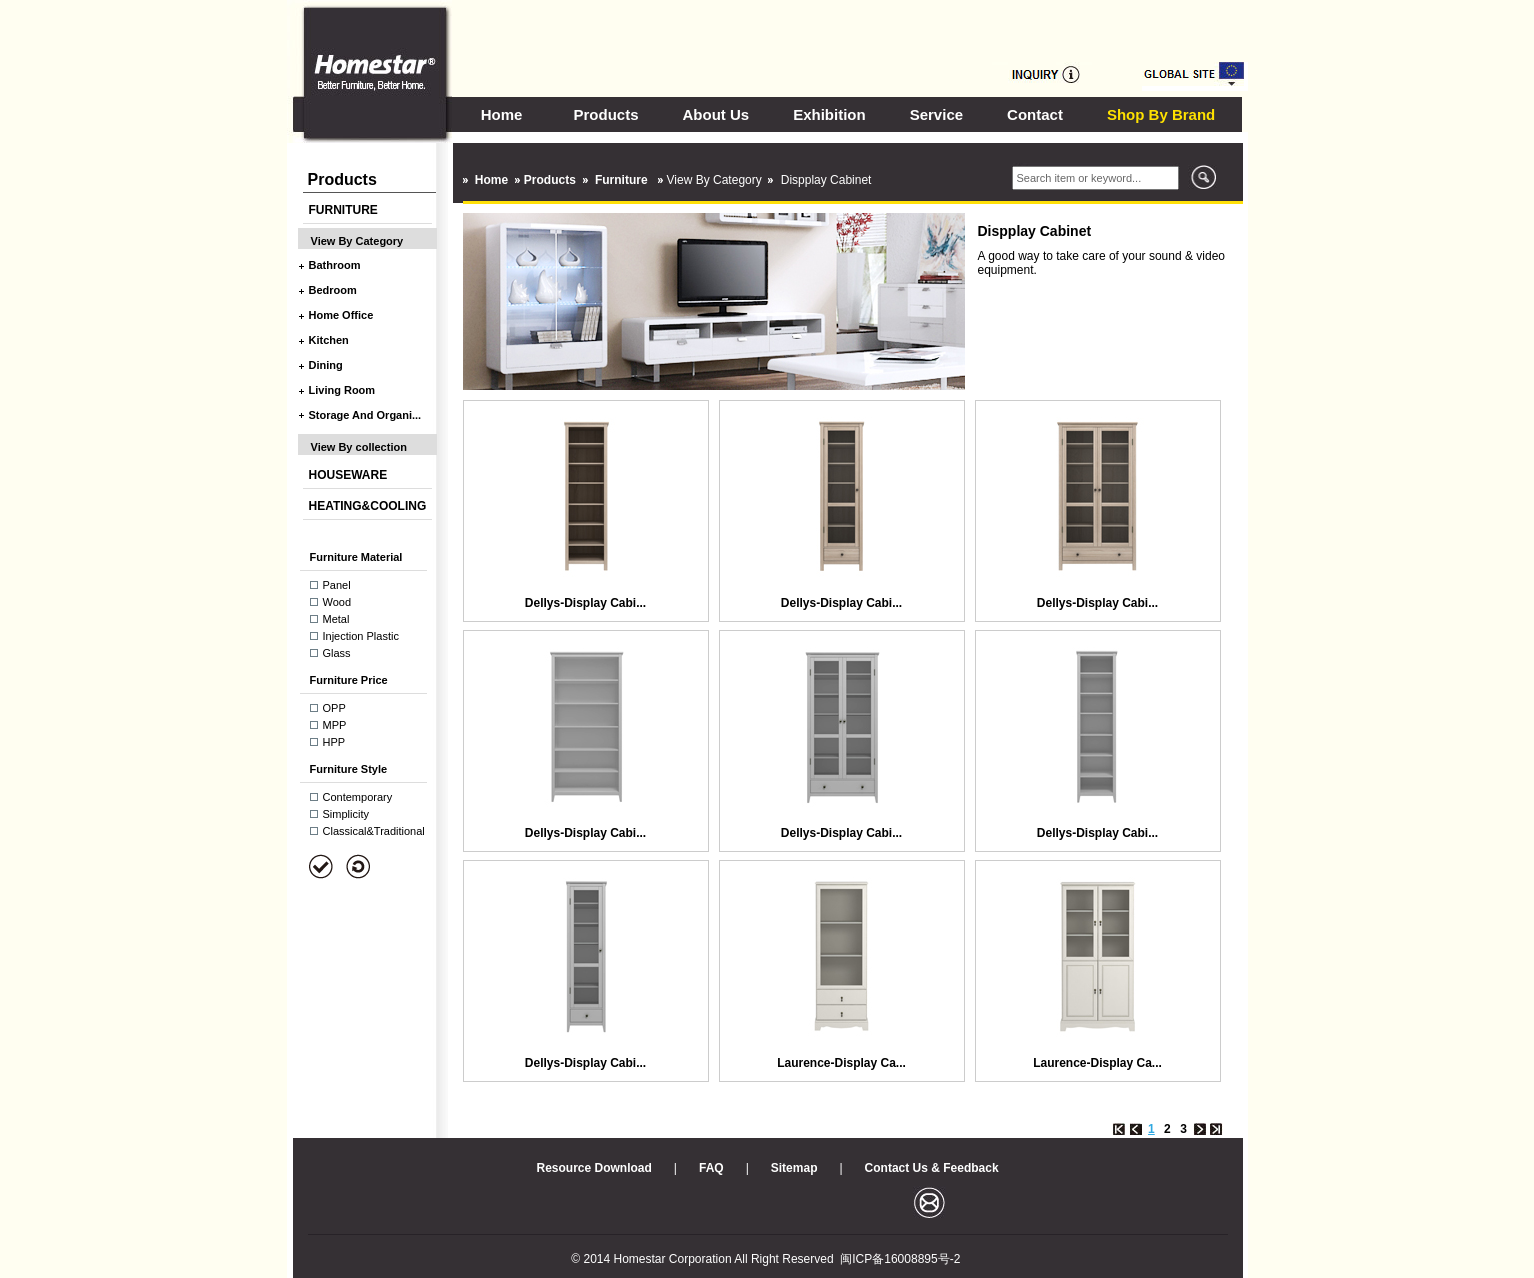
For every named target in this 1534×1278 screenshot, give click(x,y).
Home (502, 114)
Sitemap (794, 1168)
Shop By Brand (1161, 114)
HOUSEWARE (348, 475)
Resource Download (594, 1168)
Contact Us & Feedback (932, 1168)
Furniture (623, 180)
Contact (1035, 114)
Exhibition (829, 114)
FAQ (711, 1168)
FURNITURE (343, 210)
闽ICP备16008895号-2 (900, 1259)
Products (606, 114)
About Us (716, 114)
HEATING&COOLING (368, 506)
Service (936, 114)
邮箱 (929, 1202)
